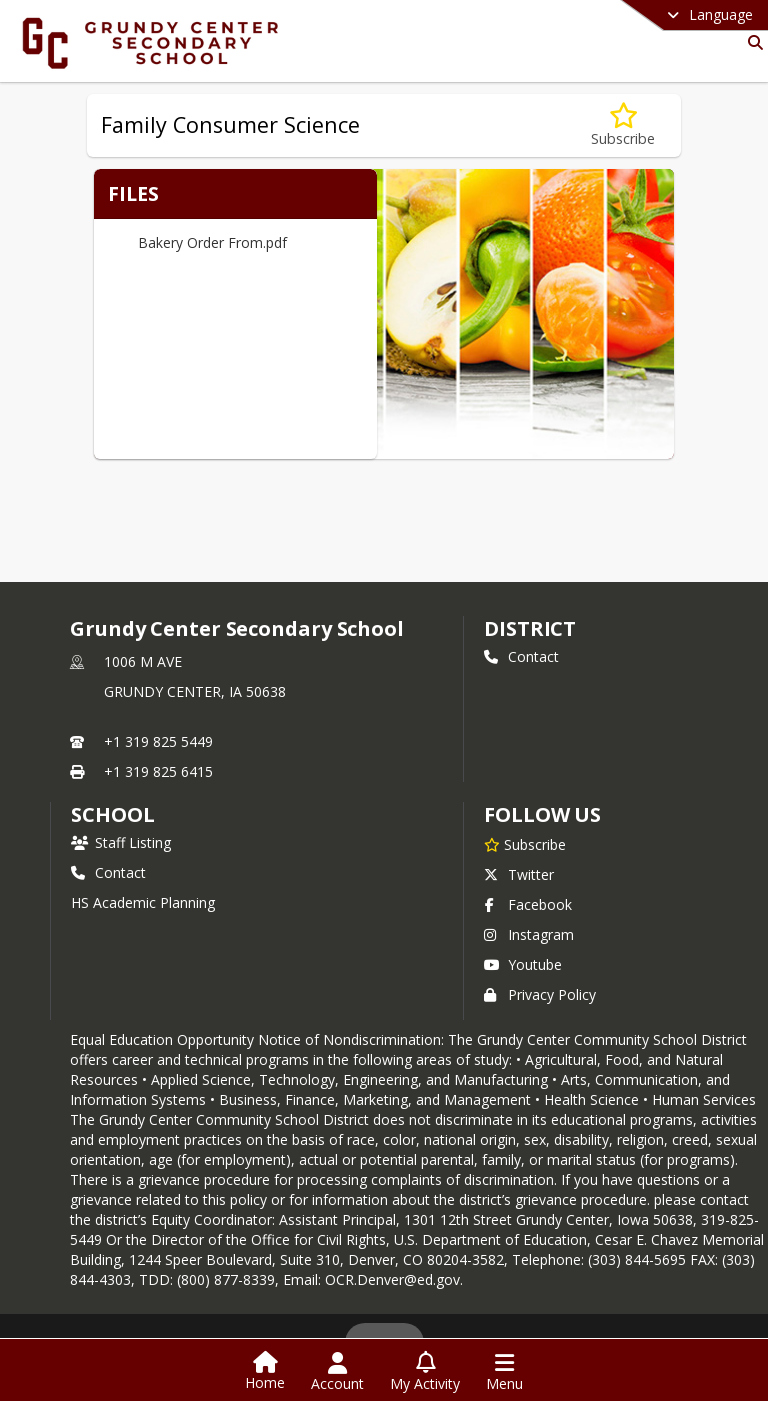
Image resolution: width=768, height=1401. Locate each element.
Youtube (523, 964)
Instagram (529, 934)
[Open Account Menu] (337, 1372)
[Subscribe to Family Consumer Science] (623, 125)
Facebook (528, 904)
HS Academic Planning (143, 902)
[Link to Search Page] (751, 42)
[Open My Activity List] (425, 1372)
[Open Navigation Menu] (504, 1372)
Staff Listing (121, 842)
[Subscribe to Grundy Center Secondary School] (525, 844)
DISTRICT (530, 628)
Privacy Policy (540, 994)
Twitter (519, 874)
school (112, 814)
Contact (521, 656)
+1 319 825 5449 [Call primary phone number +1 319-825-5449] (158, 741)
